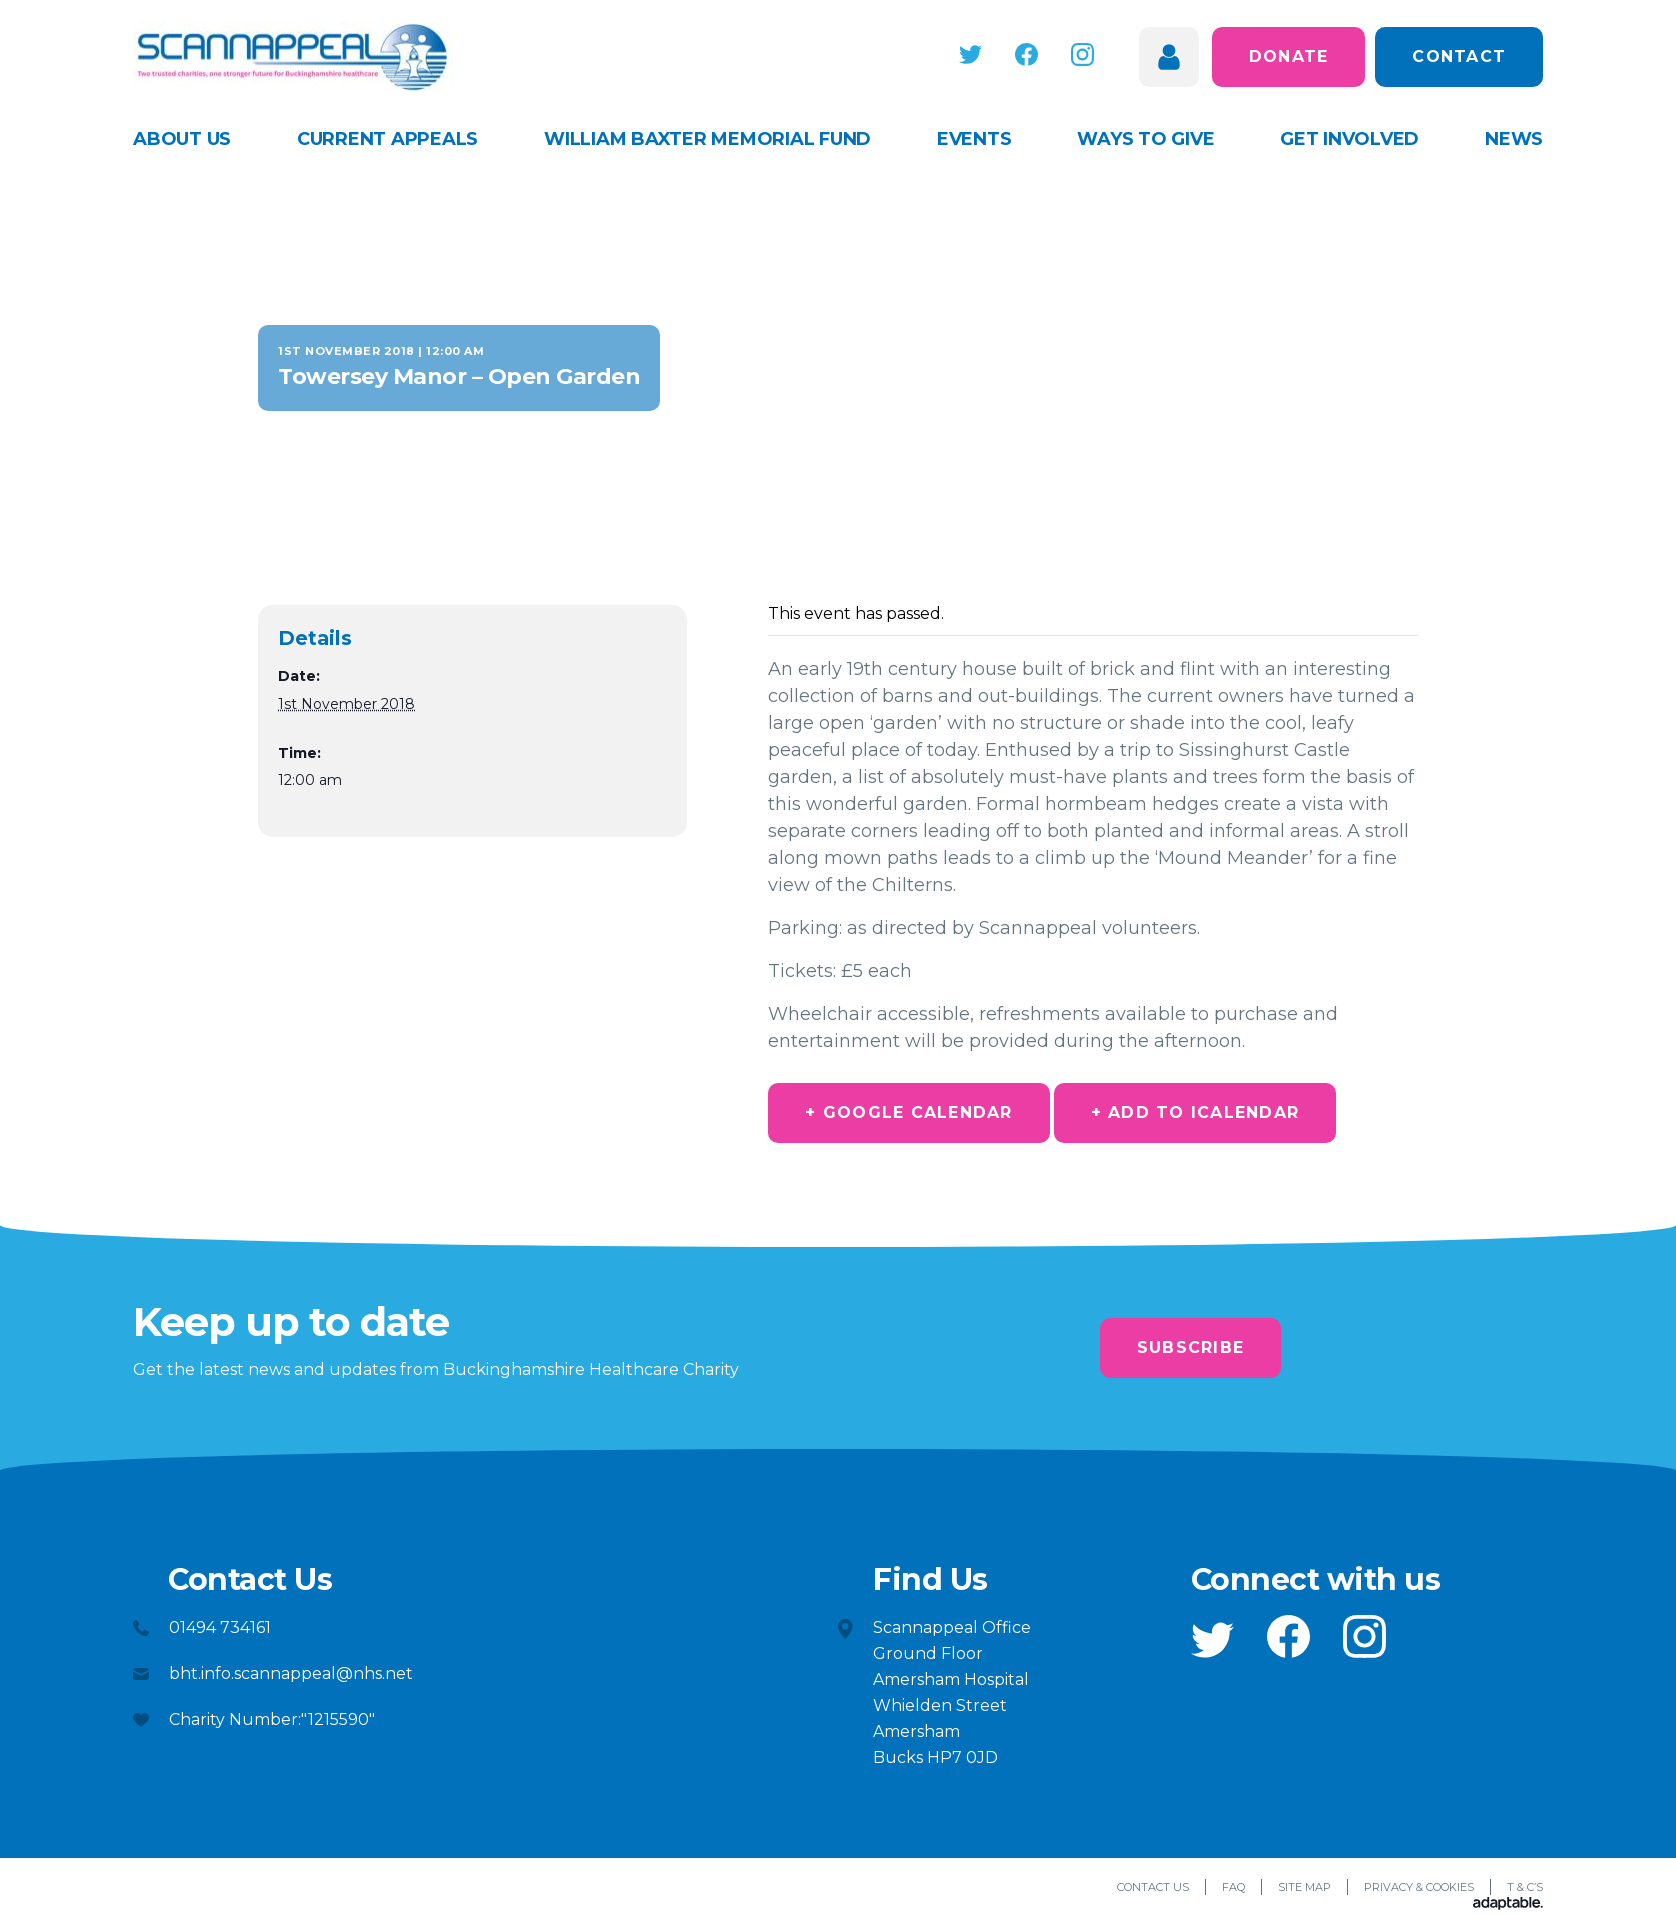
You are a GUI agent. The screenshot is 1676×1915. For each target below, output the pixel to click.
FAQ (1233, 1887)
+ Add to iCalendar (1195, 1112)
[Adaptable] (1508, 1904)
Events (974, 139)
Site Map (1304, 1887)
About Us (182, 139)
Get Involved (1349, 139)
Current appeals (387, 139)
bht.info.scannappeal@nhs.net (291, 1673)
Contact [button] (1459, 56)
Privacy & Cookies (1419, 1887)
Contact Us (1153, 1887)
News (1514, 139)
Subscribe (1190, 1347)
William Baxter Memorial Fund (707, 139)
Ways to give (1145, 139)
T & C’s (1525, 1887)
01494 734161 (220, 1627)
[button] (973, 54)
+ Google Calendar (908, 1112)
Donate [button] (1289, 56)
